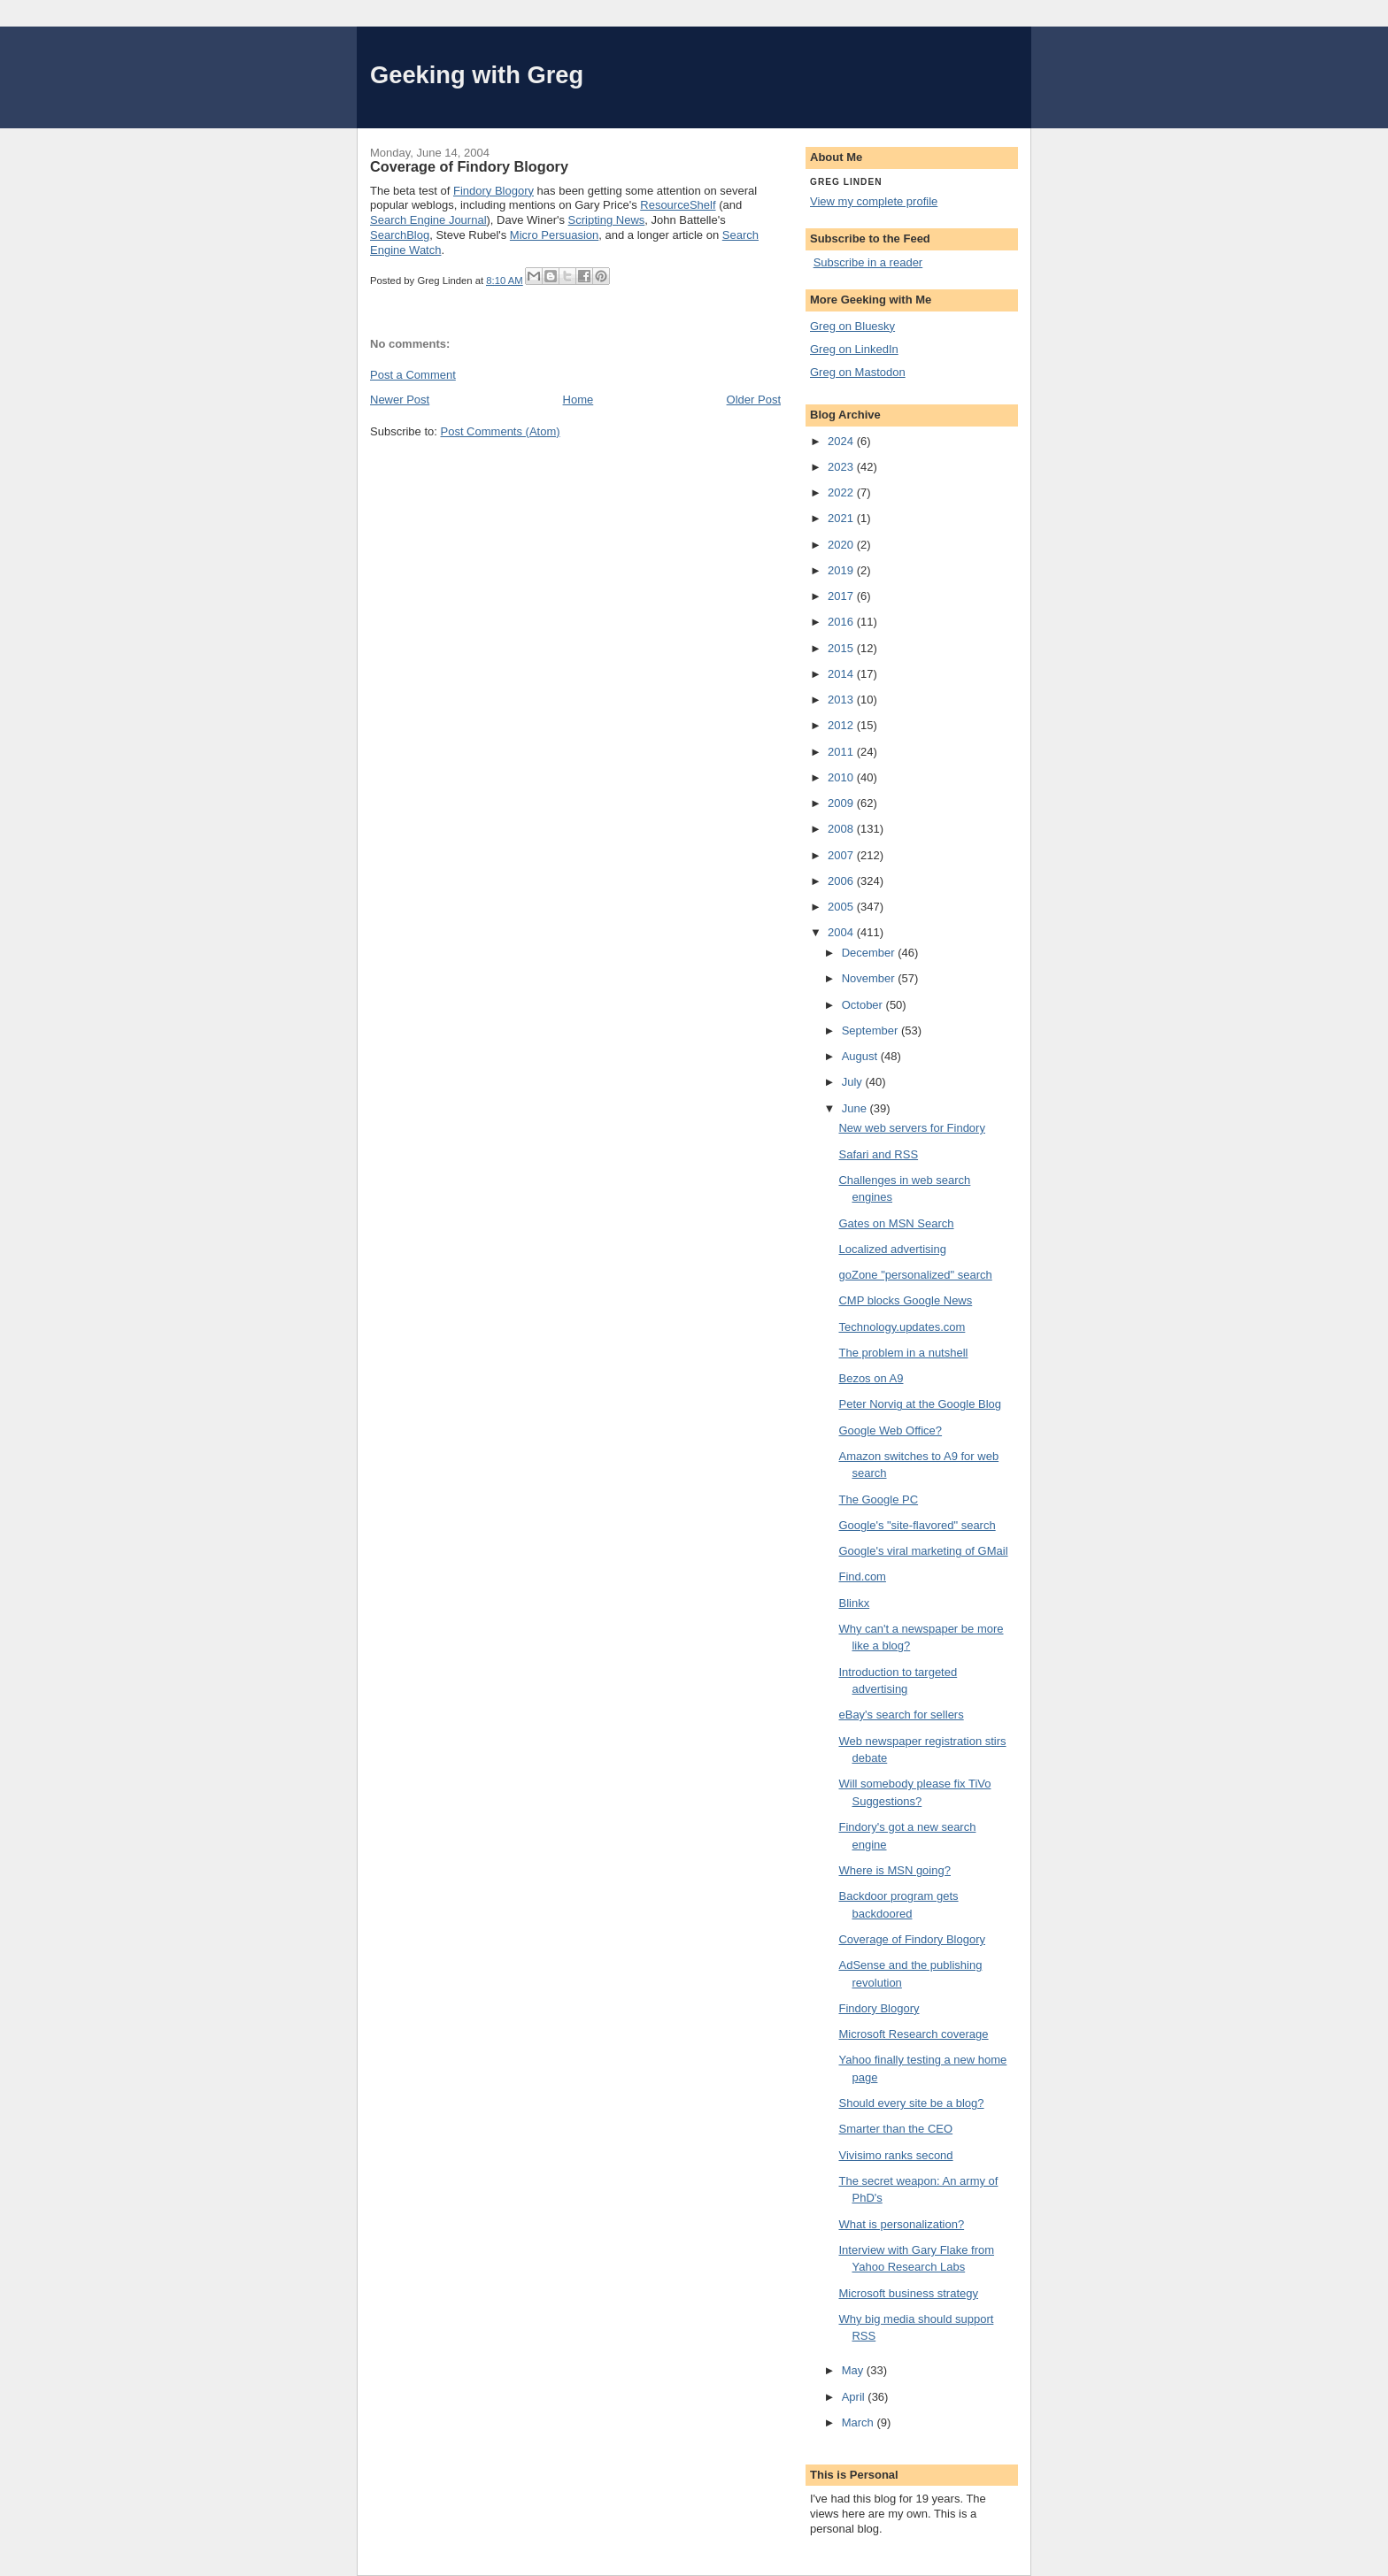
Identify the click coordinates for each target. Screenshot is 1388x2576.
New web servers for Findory (911, 1127)
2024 (842, 441)
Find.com (861, 1576)
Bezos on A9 (870, 1378)
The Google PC (878, 1499)
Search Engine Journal (428, 220)
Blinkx (853, 1603)
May (854, 2370)
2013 (842, 699)
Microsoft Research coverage (913, 2034)
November (870, 978)
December (870, 952)
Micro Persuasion (554, 235)
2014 (842, 674)
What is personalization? (901, 2224)
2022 (842, 492)
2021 (842, 518)
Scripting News (606, 220)
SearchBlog (399, 235)
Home (578, 399)
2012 (842, 725)
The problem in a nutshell (903, 1352)
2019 (842, 570)
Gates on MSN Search (895, 1223)
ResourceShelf (677, 204)
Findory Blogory (493, 190)
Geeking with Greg (476, 74)
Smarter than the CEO (895, 2128)
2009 (842, 803)
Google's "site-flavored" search (916, 1525)
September (871, 1030)
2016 (842, 621)
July (854, 1081)
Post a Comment (413, 374)
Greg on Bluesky (852, 326)
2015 (842, 648)
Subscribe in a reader (868, 262)
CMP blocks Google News (905, 1300)
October (864, 1004)
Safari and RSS (878, 1154)
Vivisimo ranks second (895, 2155)
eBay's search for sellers (900, 1714)
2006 (842, 881)
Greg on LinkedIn (854, 349)
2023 (842, 466)
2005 (842, 906)
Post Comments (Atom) (500, 431)
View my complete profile (873, 201)
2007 (842, 855)
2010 (842, 777)
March (859, 2422)
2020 (842, 544)
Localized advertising (891, 1249)
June (856, 1108)
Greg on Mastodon (858, 372)
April (855, 2396)
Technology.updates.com (901, 1327)
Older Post (754, 399)
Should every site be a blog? (910, 2103)
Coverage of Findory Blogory (911, 1939)
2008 (842, 828)
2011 (842, 751)
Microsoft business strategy (908, 2293)
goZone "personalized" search (914, 1274)
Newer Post (399, 399)
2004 (842, 932)
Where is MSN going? (894, 1870)
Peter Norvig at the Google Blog (919, 1404)
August (861, 1056)
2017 (842, 596)
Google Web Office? (890, 1430)
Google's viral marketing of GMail (922, 1550)
